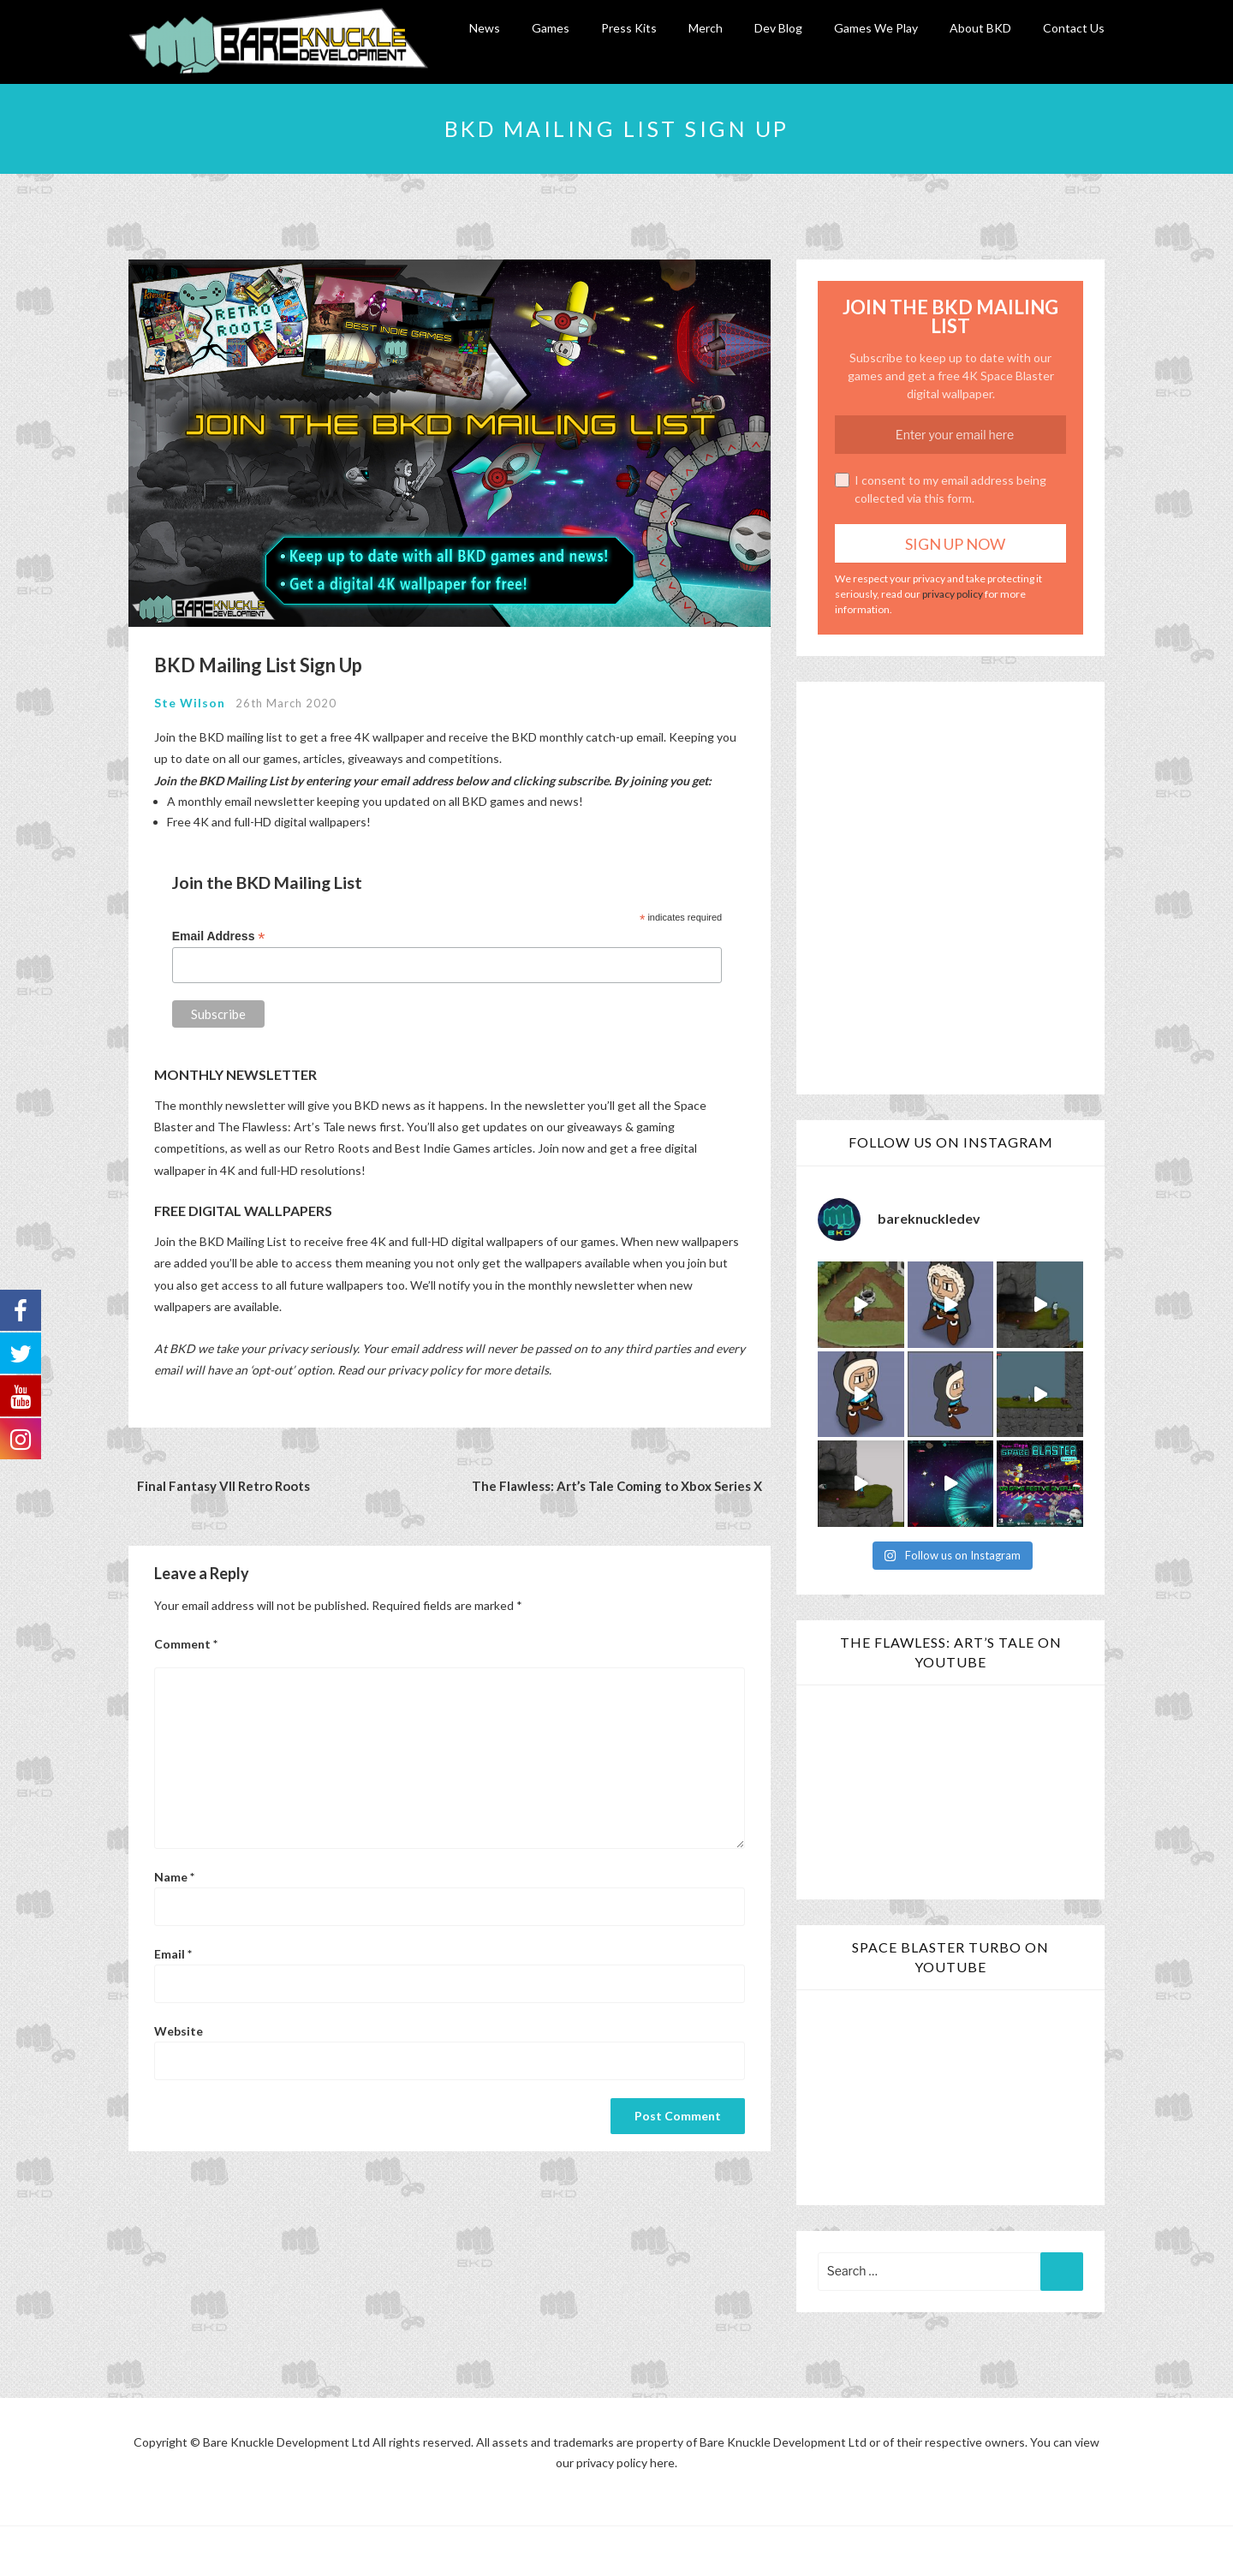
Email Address (218, 934)
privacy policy (952, 592)
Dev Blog (778, 28)
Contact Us (1074, 28)
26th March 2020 (286, 701)
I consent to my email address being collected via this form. (940, 487)
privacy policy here (625, 2460)
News (484, 28)
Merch (705, 28)
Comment (185, 1642)
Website (178, 2029)
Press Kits (629, 28)
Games (550, 28)
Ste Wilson (189, 701)
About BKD (980, 28)
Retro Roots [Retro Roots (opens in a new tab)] (337, 1146)
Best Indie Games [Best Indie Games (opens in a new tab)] (443, 1146)
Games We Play (876, 28)
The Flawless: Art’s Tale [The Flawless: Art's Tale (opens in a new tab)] (281, 1125)
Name (174, 1874)
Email (173, 1952)
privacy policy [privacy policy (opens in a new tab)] (425, 1367)
